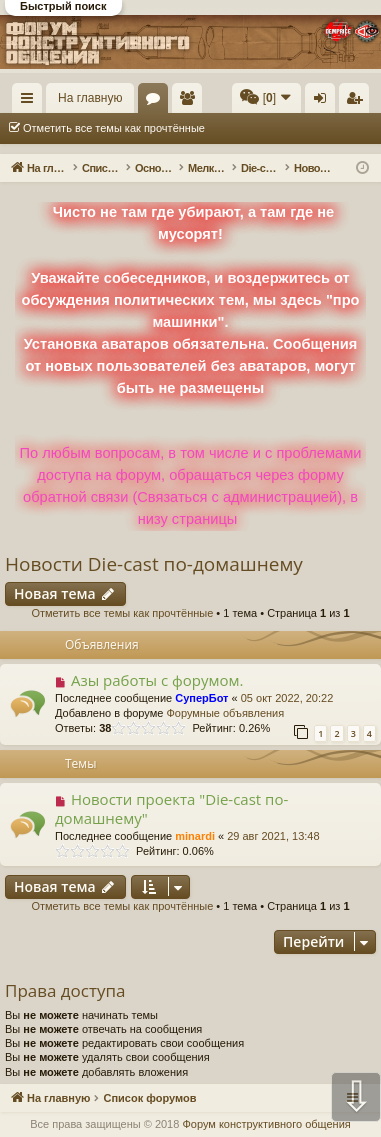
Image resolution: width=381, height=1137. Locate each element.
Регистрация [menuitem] (358, 102)
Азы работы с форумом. (157, 680)
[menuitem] (266, 98)
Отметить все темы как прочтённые (114, 128)
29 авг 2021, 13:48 (273, 836)
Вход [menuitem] (324, 102)
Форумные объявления (225, 713)
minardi (195, 836)
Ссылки (31, 102)
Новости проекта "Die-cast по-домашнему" (171, 808)
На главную (90, 98)
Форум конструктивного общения (266, 1124)
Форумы (157, 102)
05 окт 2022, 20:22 (287, 698)
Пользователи (191, 102)
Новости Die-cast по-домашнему (154, 564)
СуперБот (201, 698)
